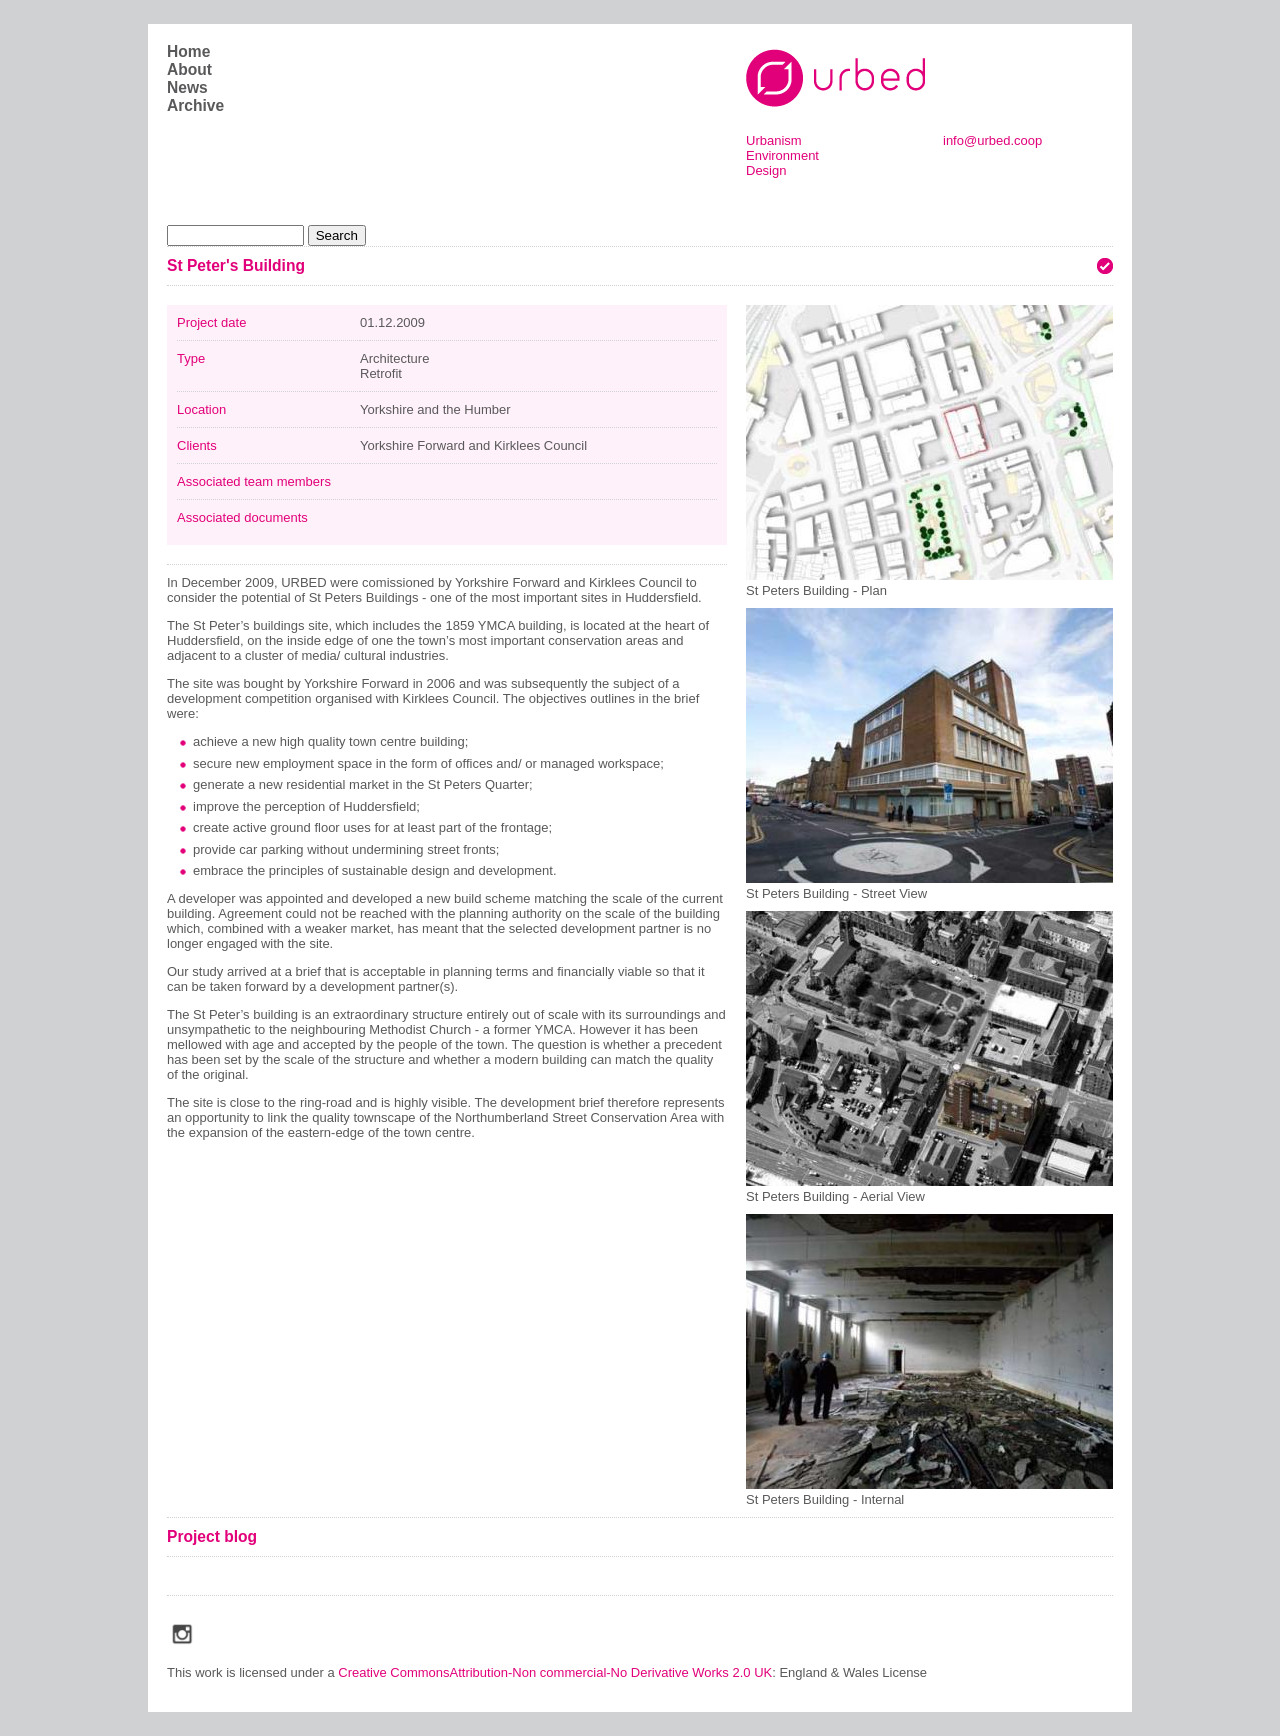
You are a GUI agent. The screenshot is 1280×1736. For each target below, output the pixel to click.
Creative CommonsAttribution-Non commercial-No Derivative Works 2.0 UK (555, 1672)
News (187, 87)
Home (188, 51)
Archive (195, 105)
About (189, 69)
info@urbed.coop (992, 140)
